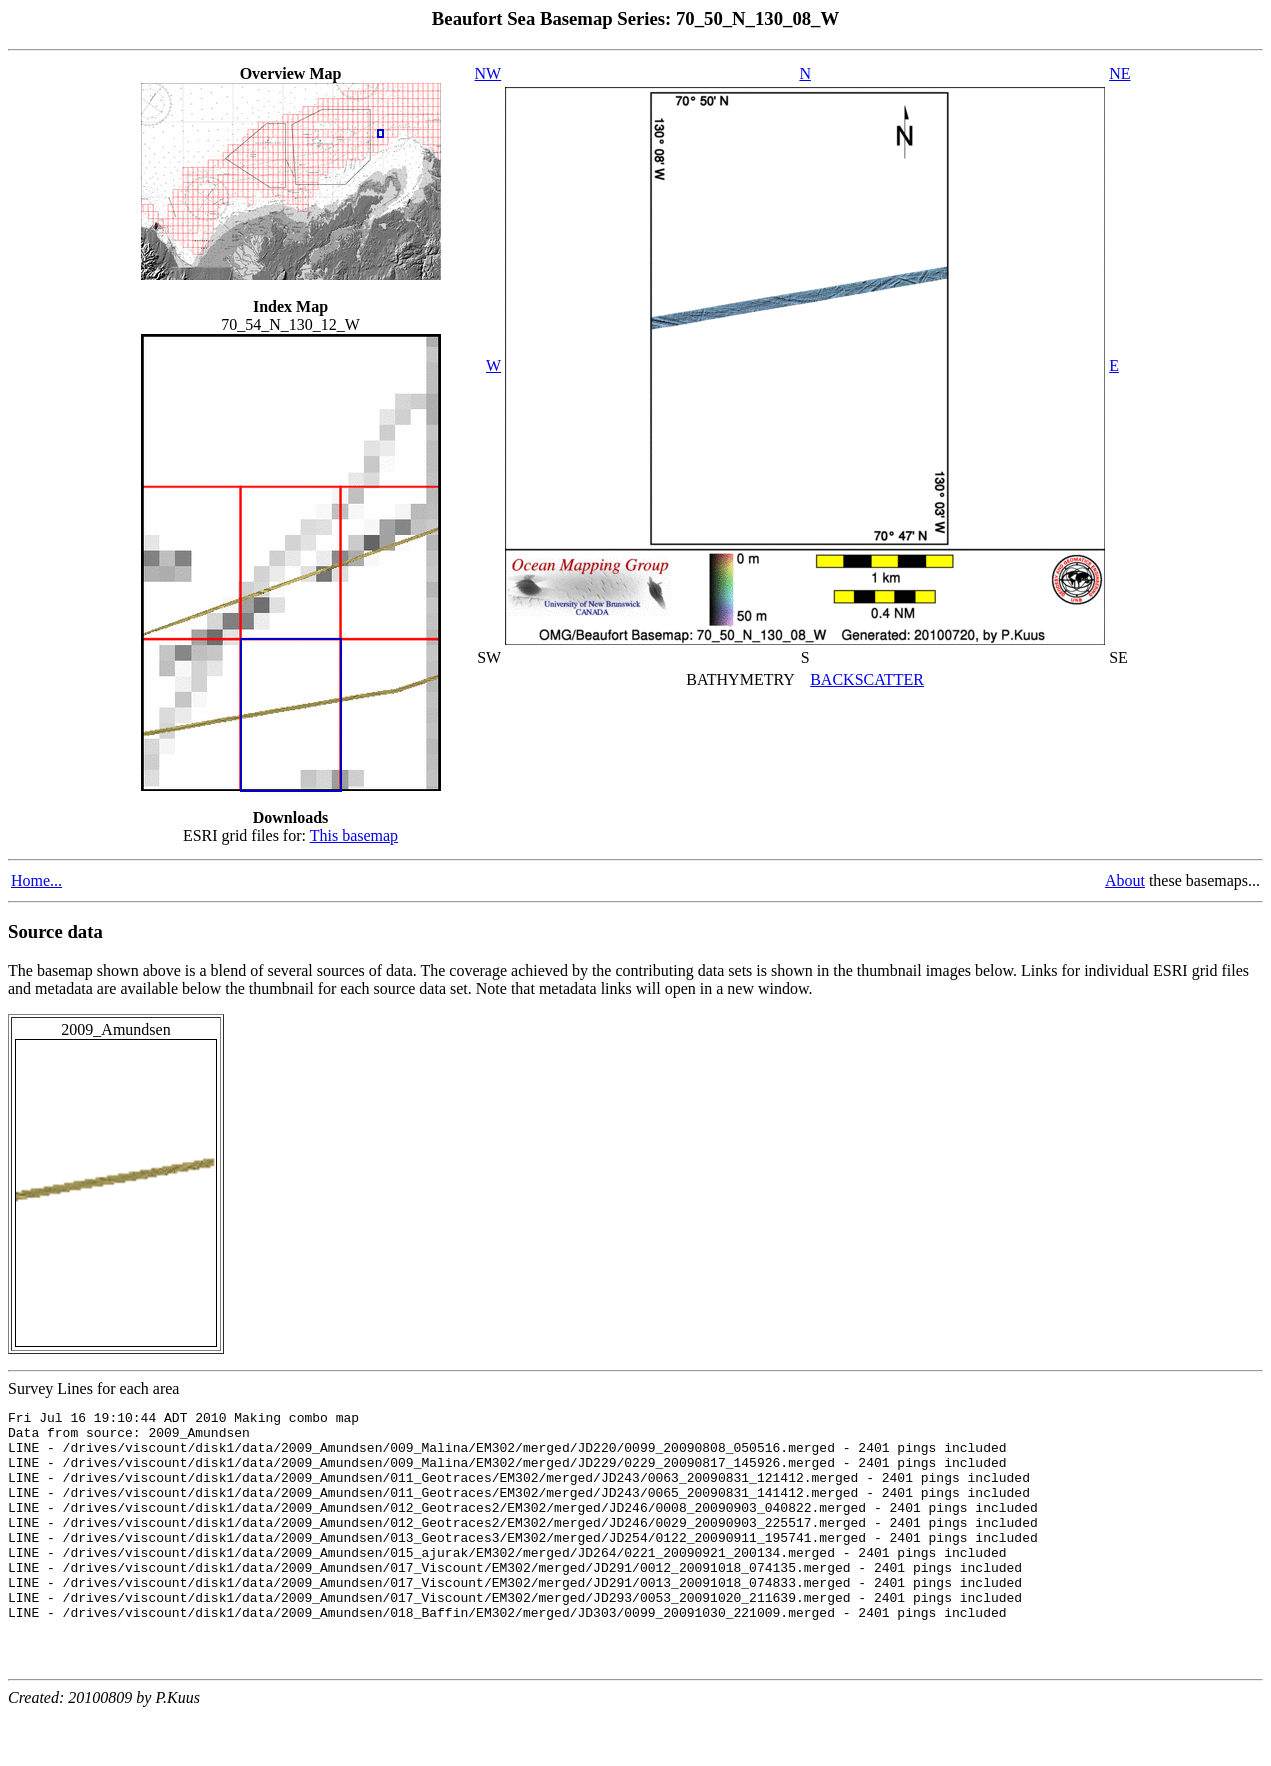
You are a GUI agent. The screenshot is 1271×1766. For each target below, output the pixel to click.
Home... (36, 880)
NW (488, 73)
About (1125, 880)
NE (1119, 73)
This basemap (354, 835)
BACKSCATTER (867, 679)
